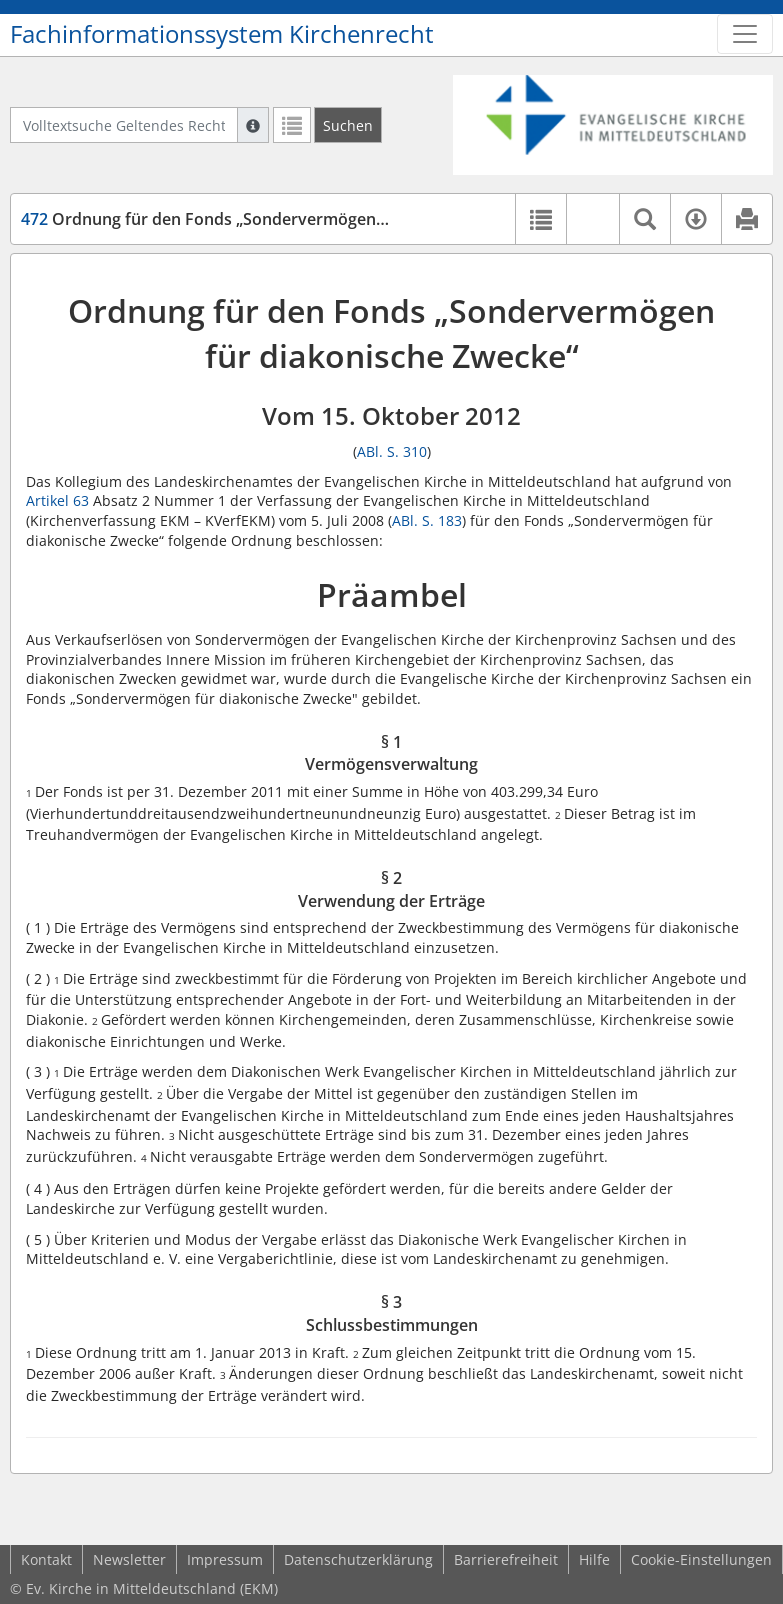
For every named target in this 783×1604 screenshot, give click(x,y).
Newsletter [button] (129, 1559)
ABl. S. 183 (427, 520)
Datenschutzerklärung (358, 1559)
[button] (592, 219)
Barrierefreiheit (506, 1559)
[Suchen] (348, 125)
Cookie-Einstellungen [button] (701, 1559)
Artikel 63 (57, 500)
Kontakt (46, 1559)
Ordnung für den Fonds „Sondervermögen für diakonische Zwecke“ (293, 219)
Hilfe (594, 1559)
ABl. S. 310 (392, 451)
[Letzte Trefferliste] (292, 125)
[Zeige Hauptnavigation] (745, 34)
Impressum (225, 1559)
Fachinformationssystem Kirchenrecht (222, 34)
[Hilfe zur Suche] (253, 125)
